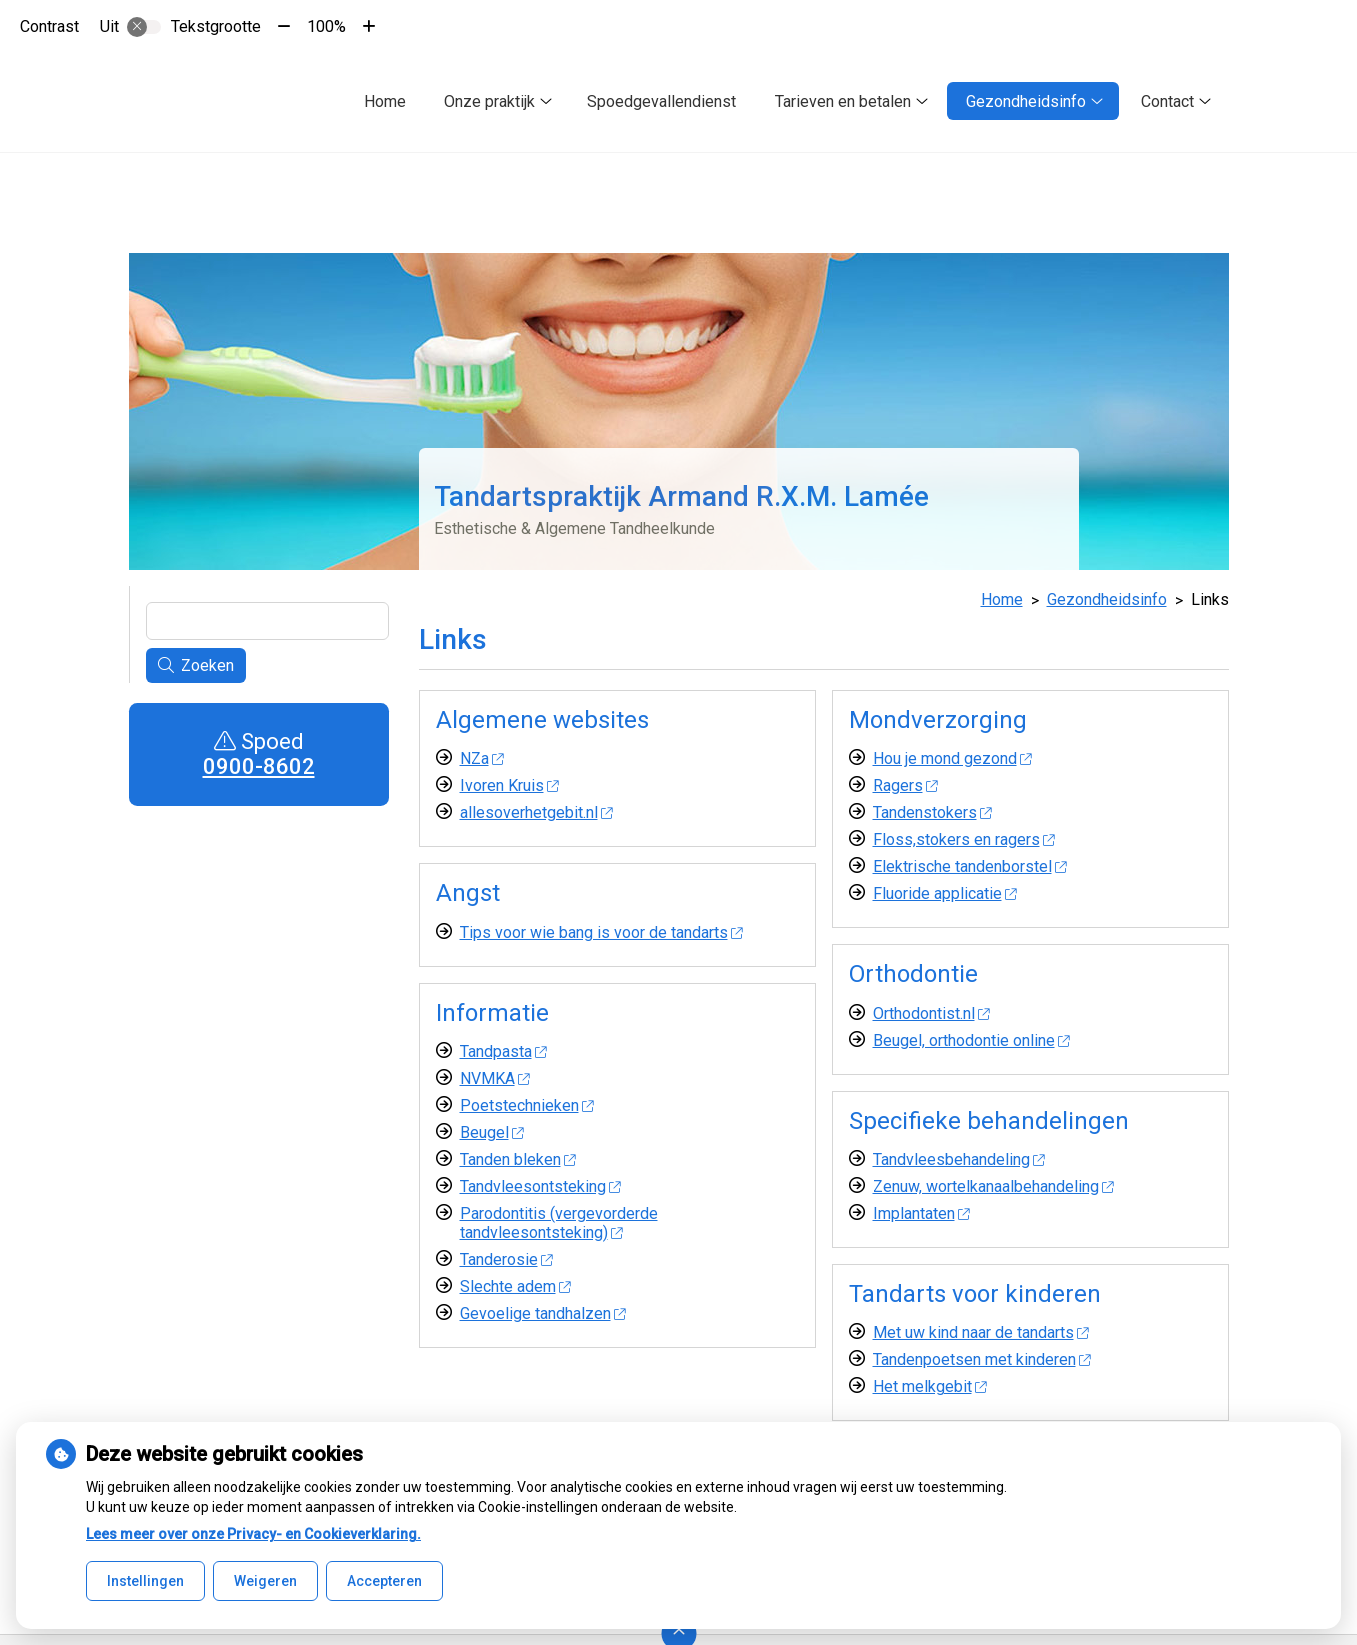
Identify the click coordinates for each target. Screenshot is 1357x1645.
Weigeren (265, 1581)
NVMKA (495, 1078)
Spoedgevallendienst (661, 101)
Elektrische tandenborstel (970, 866)
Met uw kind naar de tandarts (981, 1332)
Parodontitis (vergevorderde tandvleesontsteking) (559, 1223)
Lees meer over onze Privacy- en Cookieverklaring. (253, 1534)
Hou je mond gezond (952, 758)
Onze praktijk (489, 101)
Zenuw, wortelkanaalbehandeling (993, 1186)
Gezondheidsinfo (1026, 101)
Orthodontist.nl (931, 1013)
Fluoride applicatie (945, 893)
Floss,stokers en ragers (964, 839)
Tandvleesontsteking (540, 1186)
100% (326, 26)
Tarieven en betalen (843, 101)
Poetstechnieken (527, 1105)
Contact (1167, 101)
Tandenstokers (932, 812)
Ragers (905, 785)
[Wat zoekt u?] (267, 621)
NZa (482, 758)
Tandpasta (503, 1051)
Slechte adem (515, 1286)
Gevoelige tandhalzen (543, 1313)
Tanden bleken (518, 1159)
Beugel (492, 1132)
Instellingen (145, 1581)
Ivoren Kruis (509, 785)
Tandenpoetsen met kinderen (982, 1359)
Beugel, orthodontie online (971, 1040)
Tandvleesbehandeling (959, 1159)
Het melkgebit (930, 1386)
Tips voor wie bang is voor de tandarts (601, 932)
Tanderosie (506, 1259)
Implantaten (921, 1213)
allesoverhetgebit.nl (536, 812)
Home (385, 101)
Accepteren (384, 1581)
